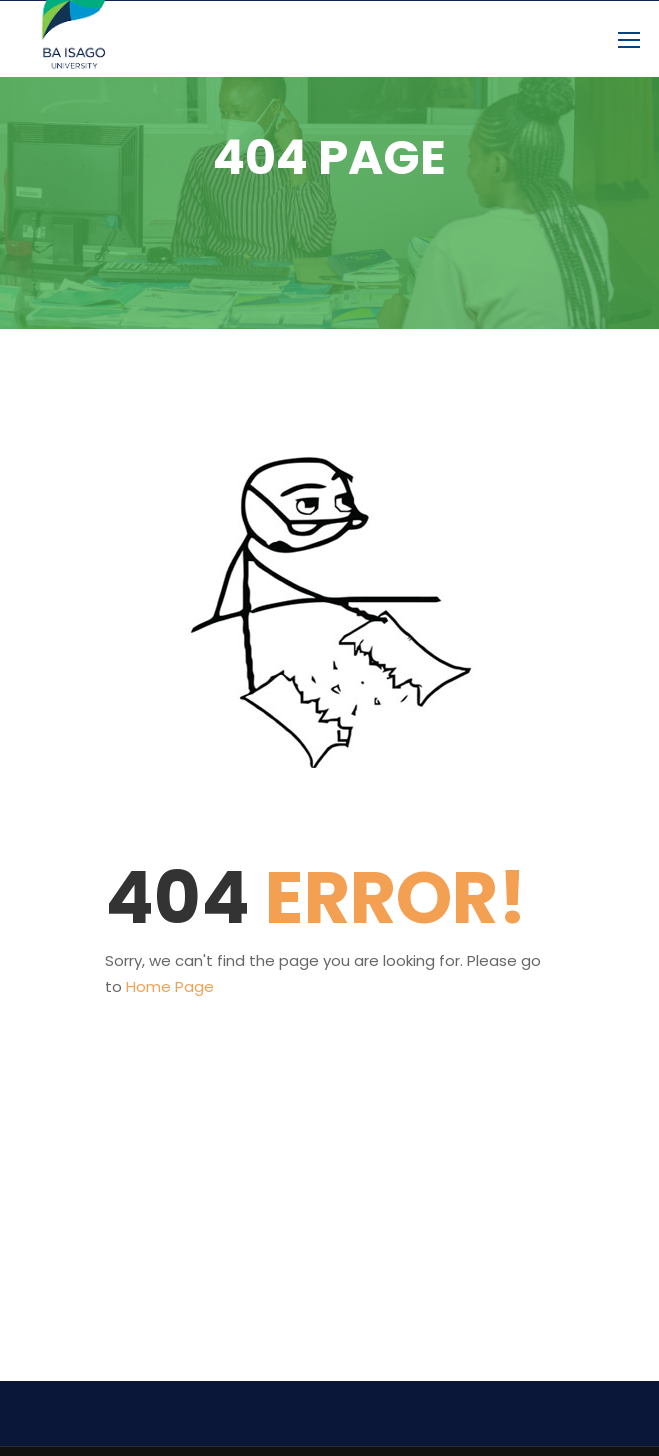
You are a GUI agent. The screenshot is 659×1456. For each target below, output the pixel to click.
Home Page (170, 986)
